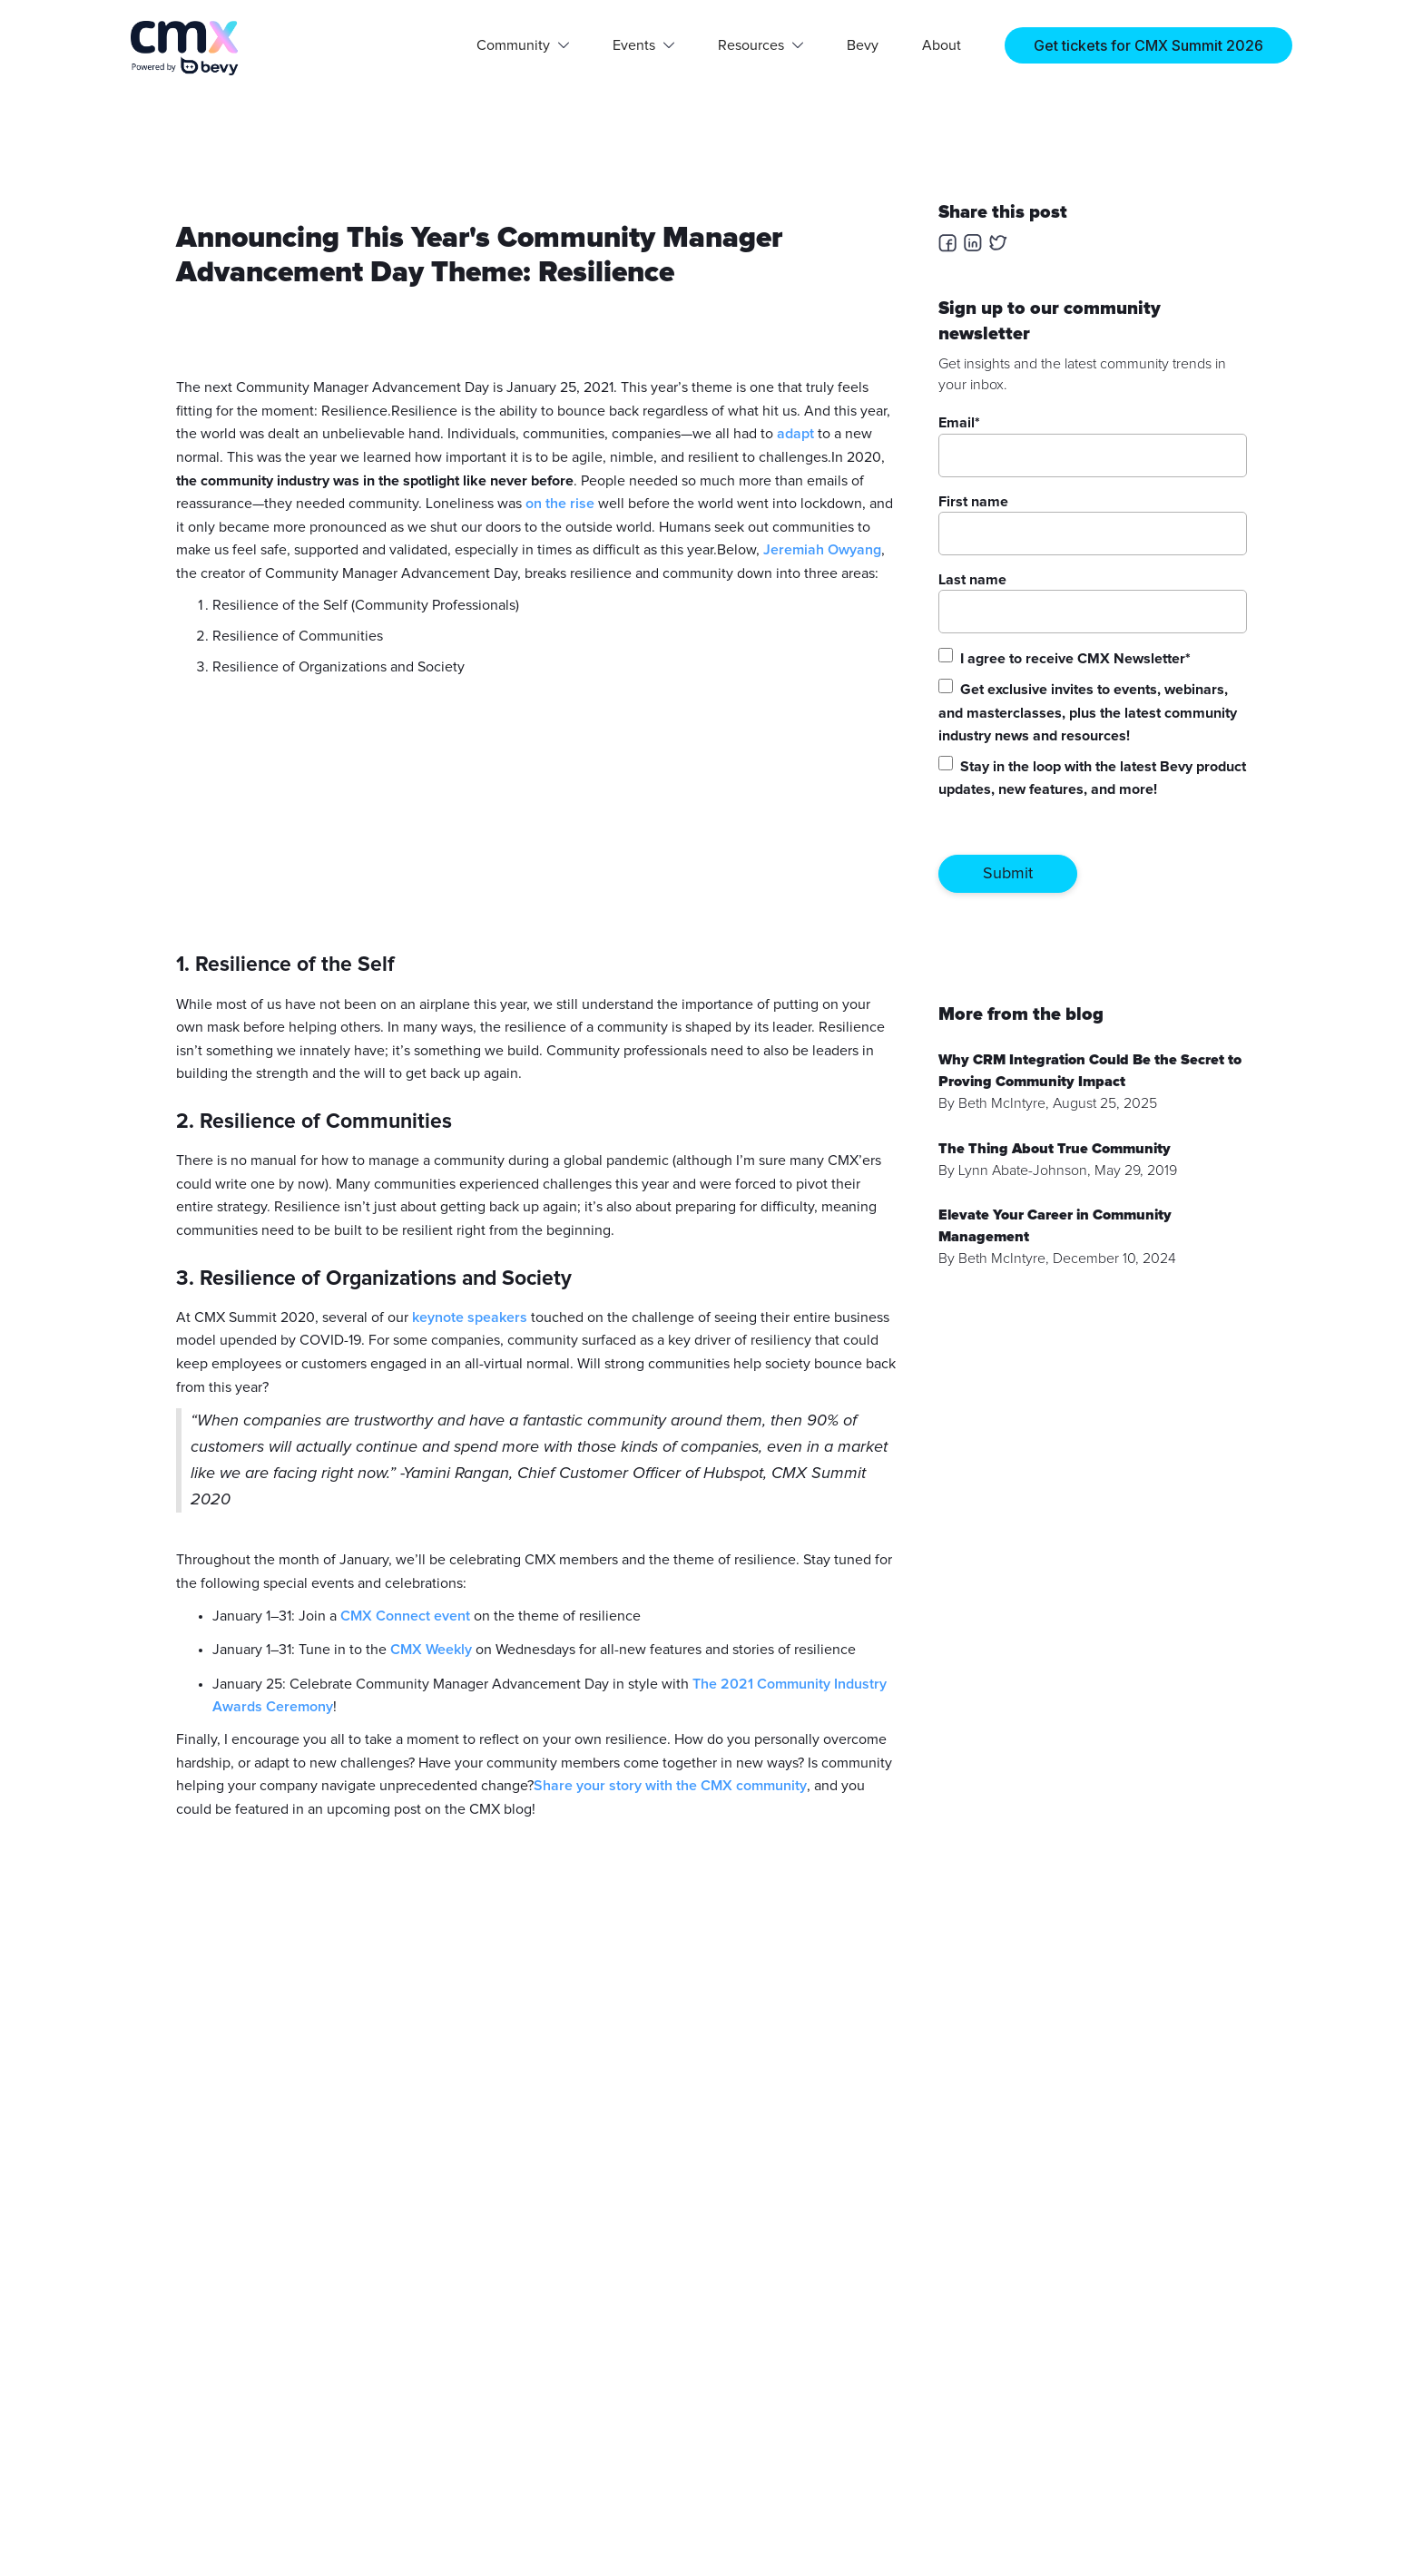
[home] (185, 48)
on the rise (561, 503)
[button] (522, 45)
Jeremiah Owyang (822, 550)
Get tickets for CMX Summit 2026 (1148, 45)
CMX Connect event (405, 1616)
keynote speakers (469, 1317)
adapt (795, 433)
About (941, 45)
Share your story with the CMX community (670, 1785)
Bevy (862, 45)
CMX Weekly (431, 1649)
